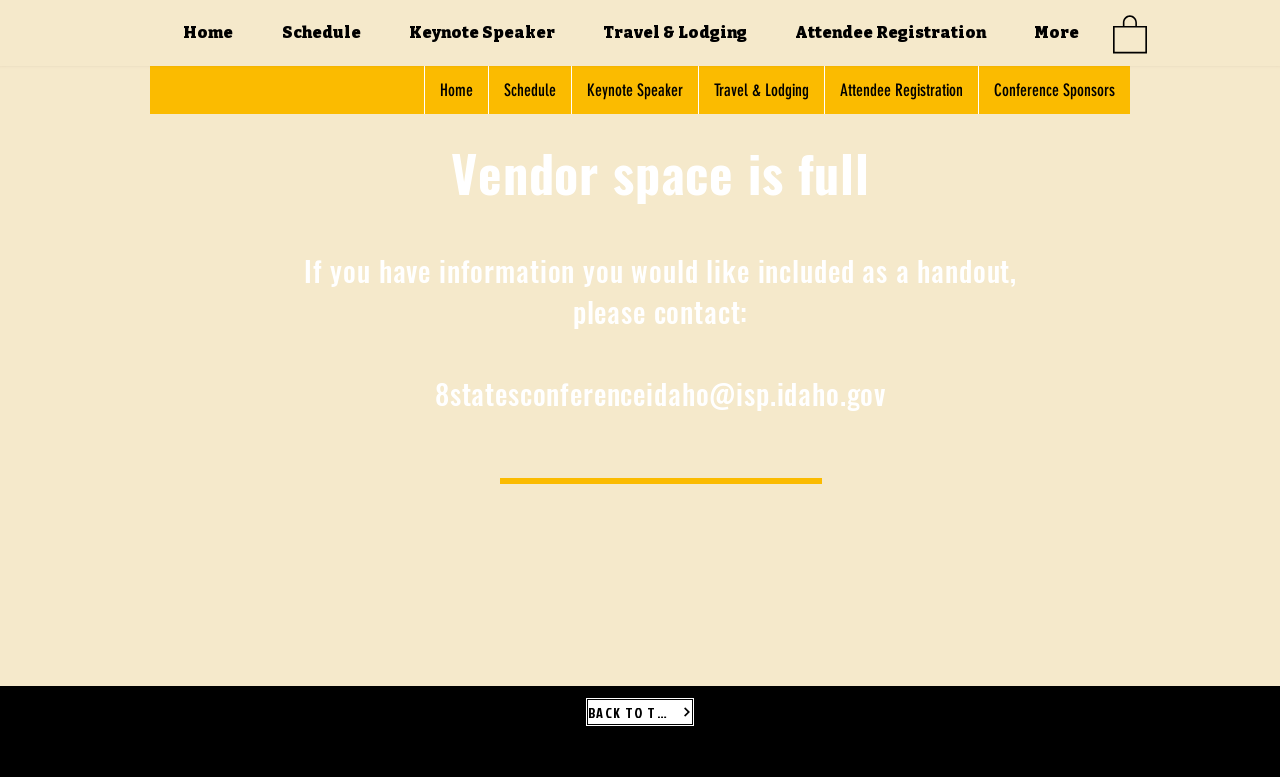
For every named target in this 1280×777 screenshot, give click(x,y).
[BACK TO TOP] (640, 712)
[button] (1130, 33)
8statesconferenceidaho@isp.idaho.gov (660, 393)
